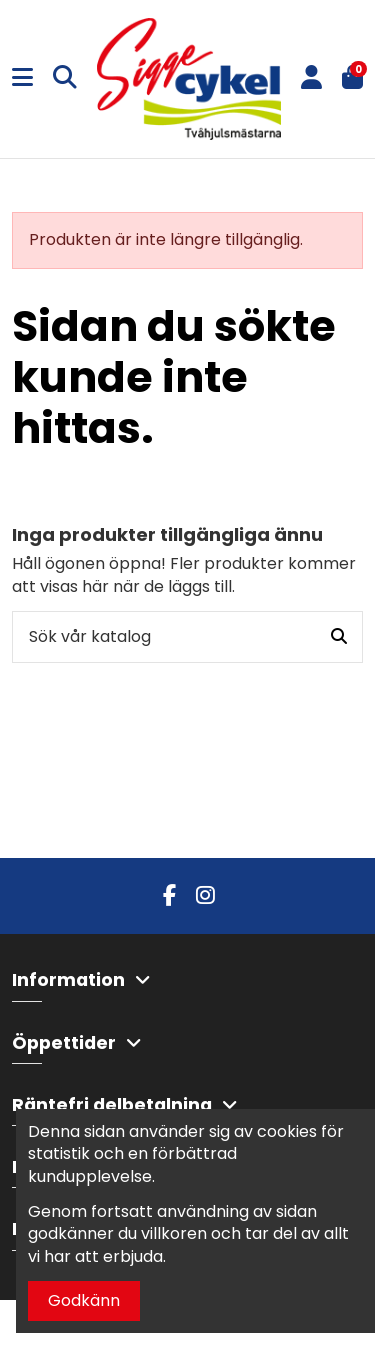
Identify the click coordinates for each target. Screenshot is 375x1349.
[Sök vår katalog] (339, 637)
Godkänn (84, 1300)
